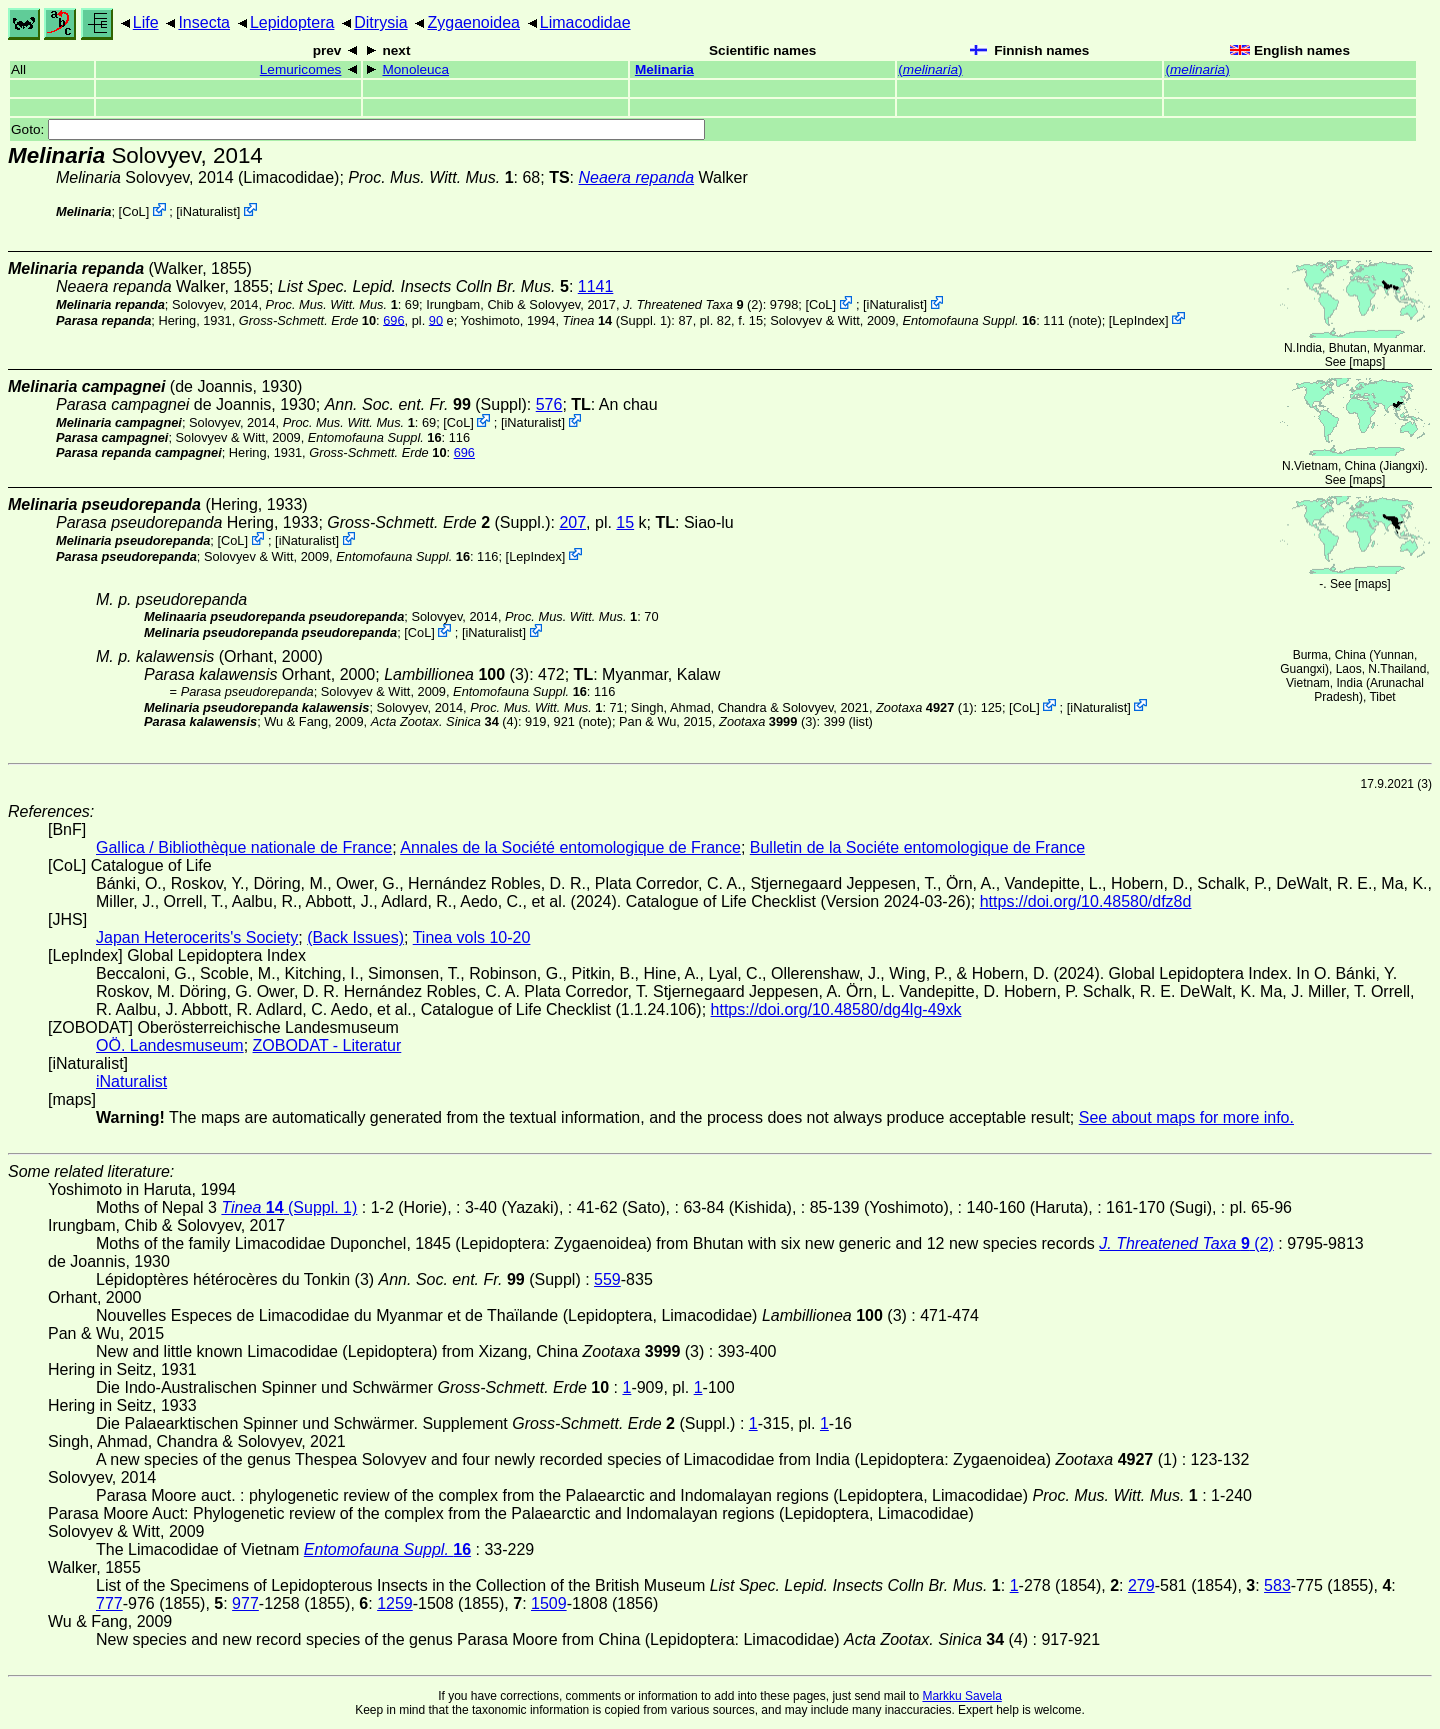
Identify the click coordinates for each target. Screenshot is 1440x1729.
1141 (596, 286)
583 (1277, 1585)
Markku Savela (961, 1696)
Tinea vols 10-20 (472, 937)
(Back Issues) (355, 937)
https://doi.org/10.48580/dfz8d (1086, 901)
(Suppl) (426, 404)
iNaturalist (208, 211)
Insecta (204, 22)
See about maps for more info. (1186, 1117)
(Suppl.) (438, 522)
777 (109, 1603)
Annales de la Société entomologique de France (570, 847)
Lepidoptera (292, 22)
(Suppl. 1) (617, 319)
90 (436, 319)
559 (607, 1279)
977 (245, 1603)
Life (146, 22)
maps (1367, 362)
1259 (395, 1603)
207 (572, 522)
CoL (133, 211)
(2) (693, 304)
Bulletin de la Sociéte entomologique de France (917, 847)
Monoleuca (415, 69)
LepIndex (1138, 319)
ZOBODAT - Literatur (327, 1045)
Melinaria (664, 69)
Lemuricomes (301, 69)
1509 (549, 1603)
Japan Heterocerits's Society (197, 937)
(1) (924, 706)
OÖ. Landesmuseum (170, 1045)
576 (549, 404)
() (930, 69)
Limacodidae (585, 22)
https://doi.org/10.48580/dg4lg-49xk (836, 1009)
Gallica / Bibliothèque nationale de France (244, 847)
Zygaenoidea (473, 22)
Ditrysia (380, 22)
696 (393, 319)
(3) (456, 674)
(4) (444, 721)
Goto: (358, 129)
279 (1141, 1585)
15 (625, 522)
